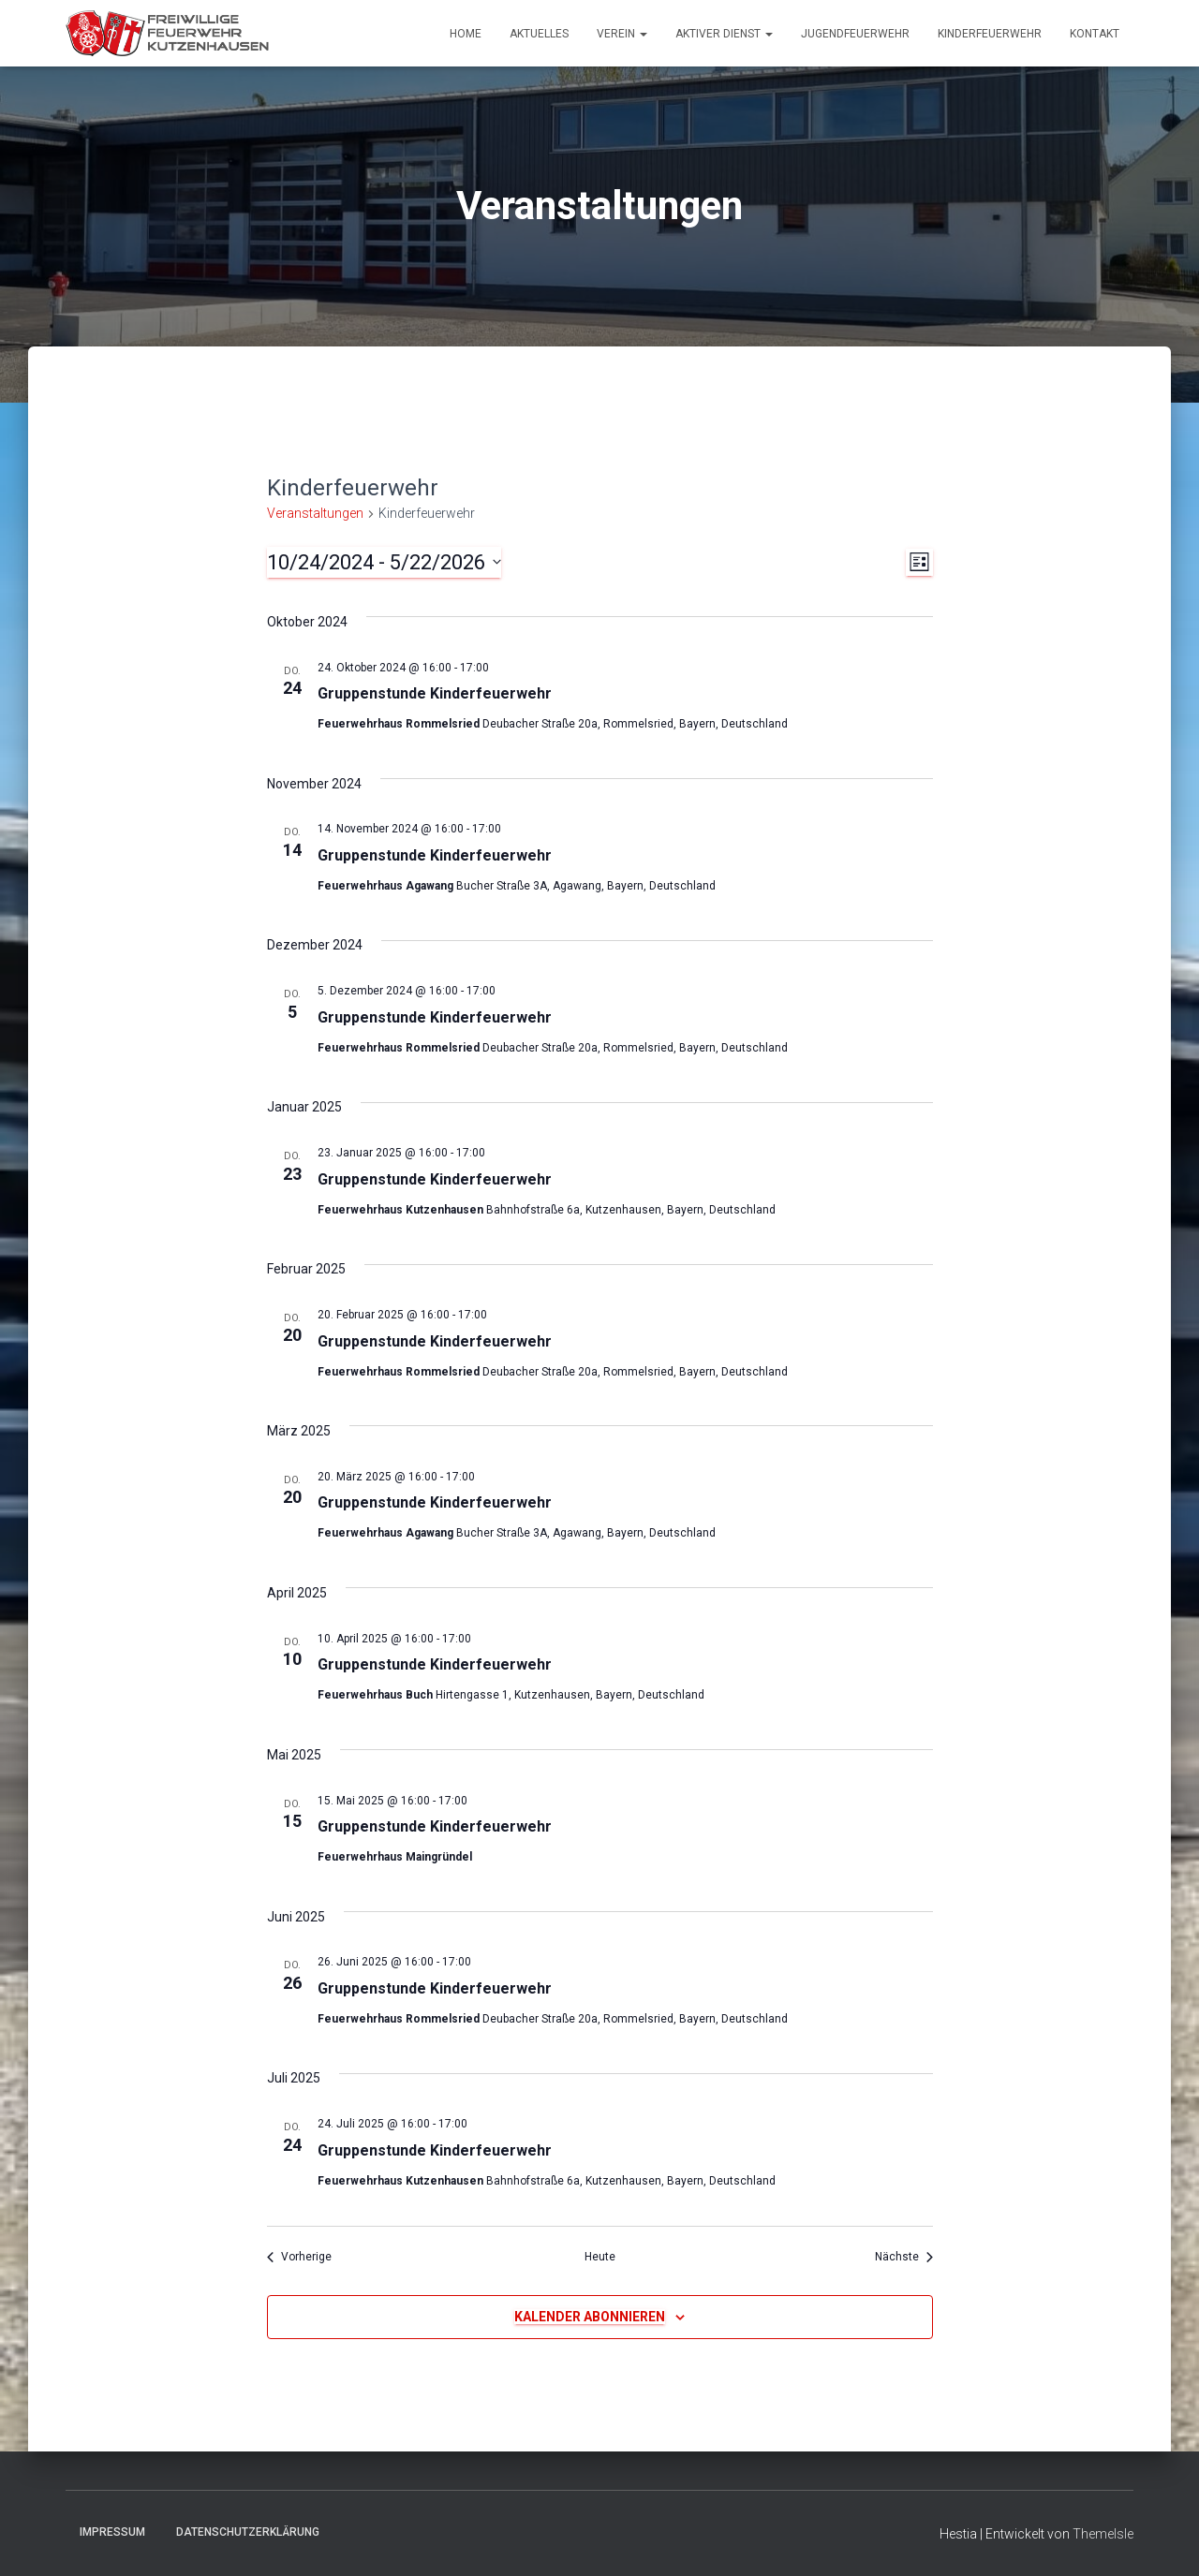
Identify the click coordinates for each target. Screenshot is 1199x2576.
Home (465, 33)
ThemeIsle (1103, 2533)
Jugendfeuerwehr (855, 33)
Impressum (112, 2532)
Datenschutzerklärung (247, 2532)
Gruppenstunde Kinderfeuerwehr (435, 693)
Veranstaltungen (315, 513)
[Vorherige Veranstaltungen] (299, 2257)
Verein (622, 33)
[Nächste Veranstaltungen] (904, 2257)
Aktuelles (539, 33)
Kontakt (1094, 33)
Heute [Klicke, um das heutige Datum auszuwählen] (600, 2256)
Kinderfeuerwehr (990, 33)
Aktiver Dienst (724, 33)
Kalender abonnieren (589, 2316)
